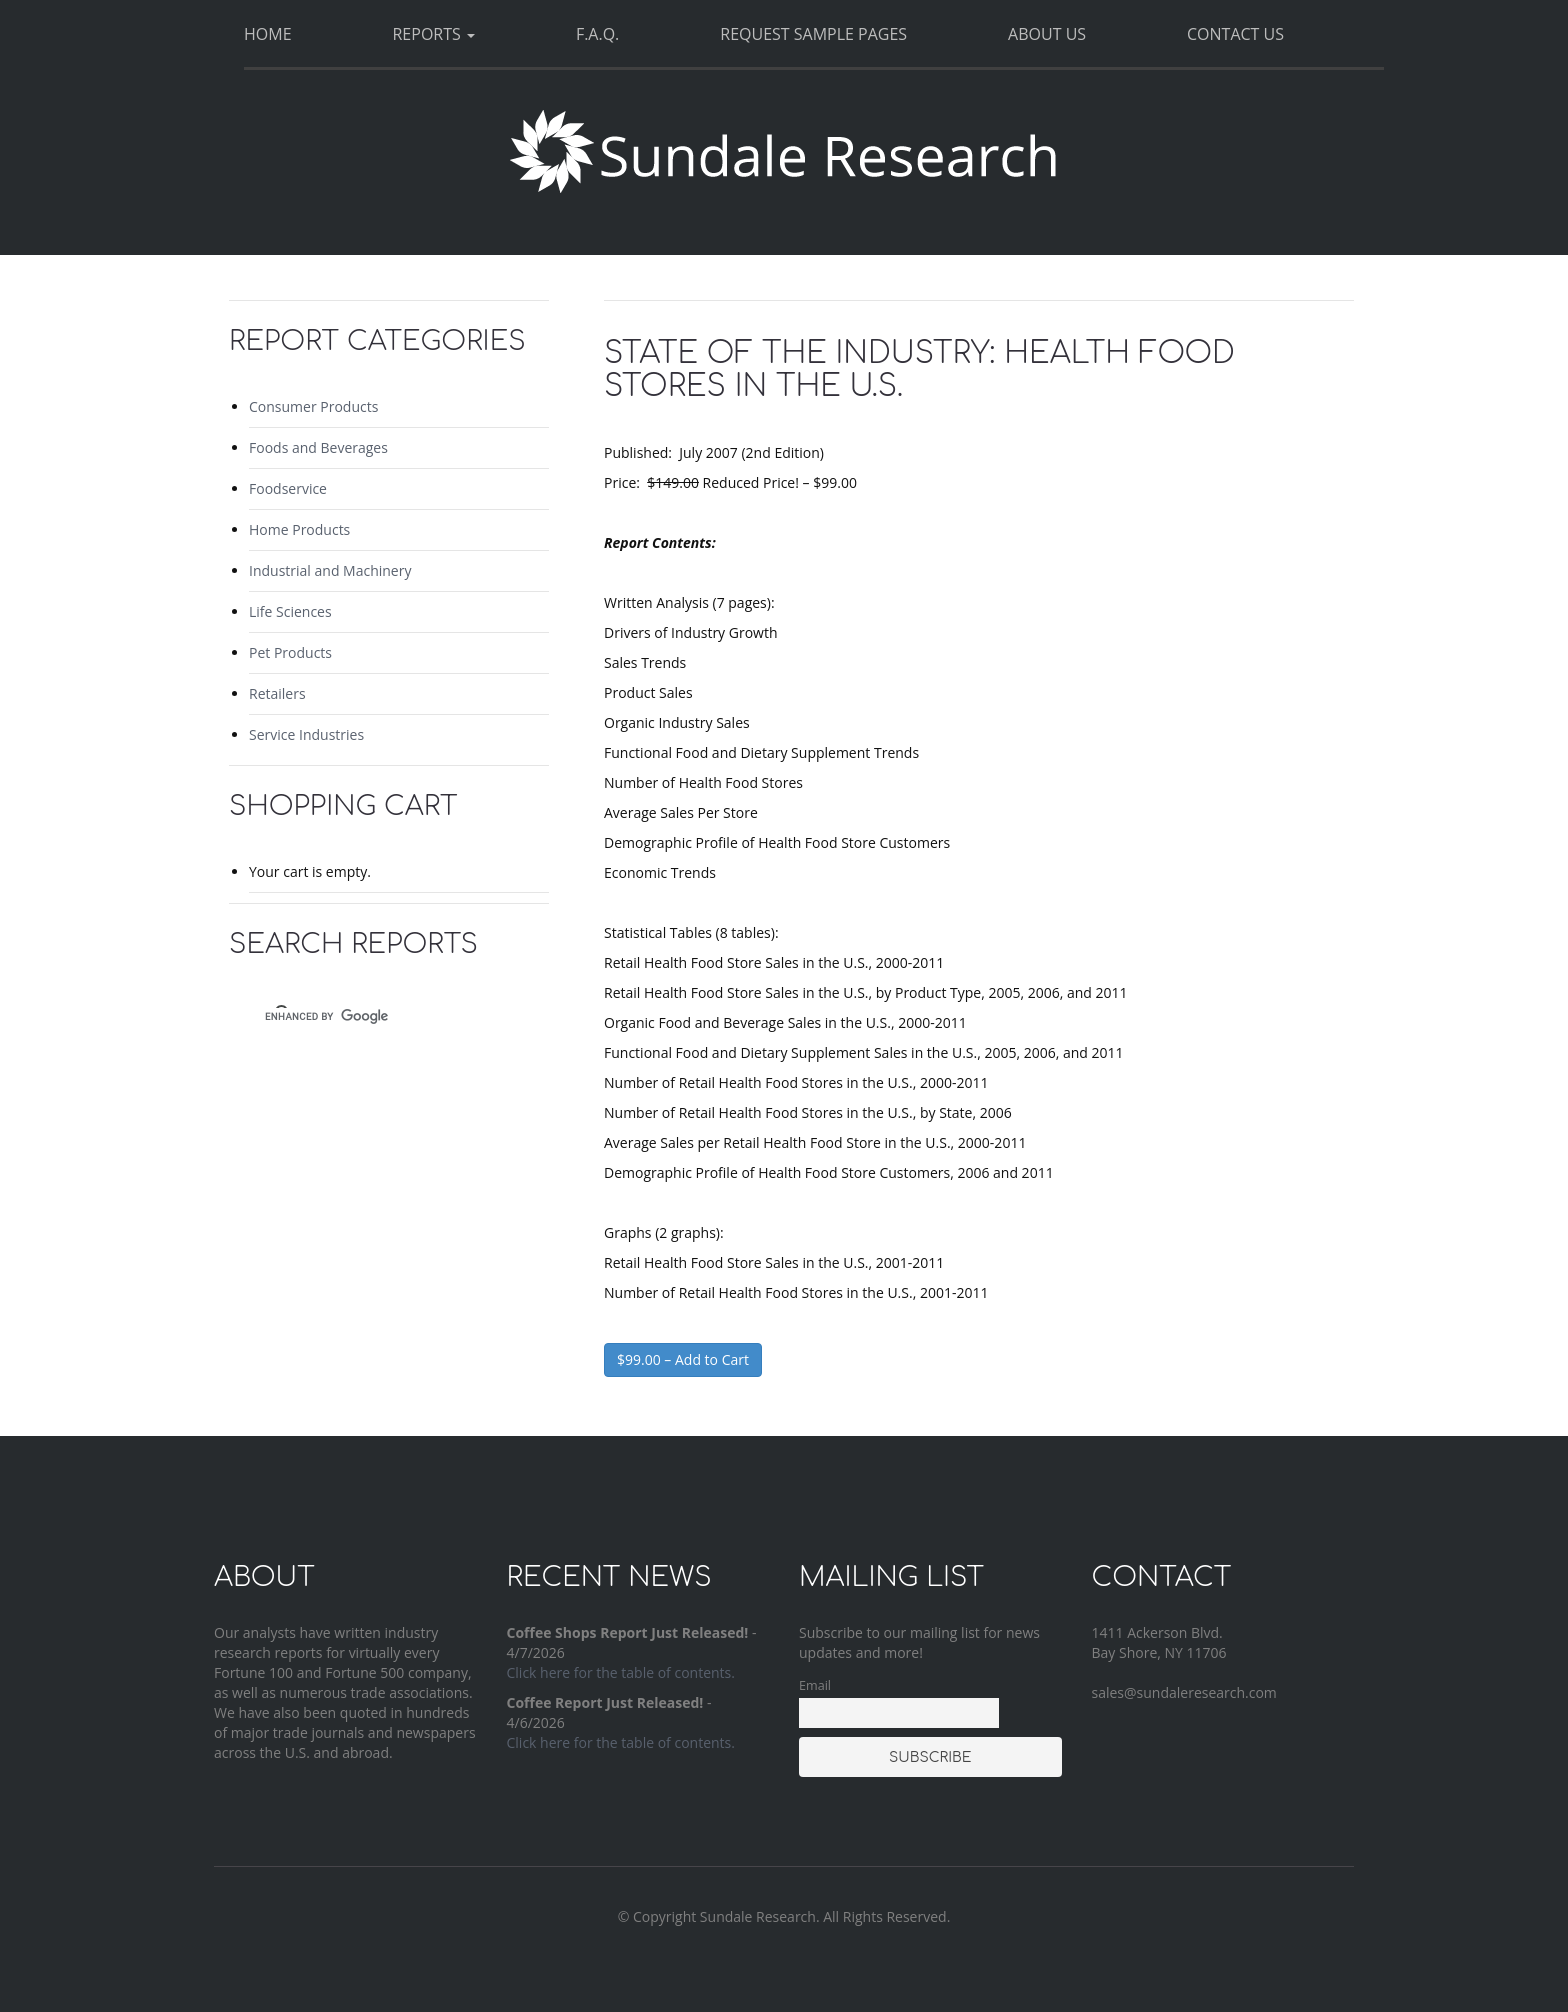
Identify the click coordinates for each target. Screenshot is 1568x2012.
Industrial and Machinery (330, 570)
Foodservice (288, 488)
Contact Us (1235, 34)
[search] (371, 1016)
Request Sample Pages (813, 34)
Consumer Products (313, 406)
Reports (433, 34)
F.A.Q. (597, 34)
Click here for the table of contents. (621, 1672)
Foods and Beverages (318, 447)
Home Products (299, 529)
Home (268, 34)
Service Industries (306, 734)
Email (815, 1685)
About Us (1047, 34)
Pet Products (290, 652)
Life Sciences (290, 611)
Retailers (277, 693)
